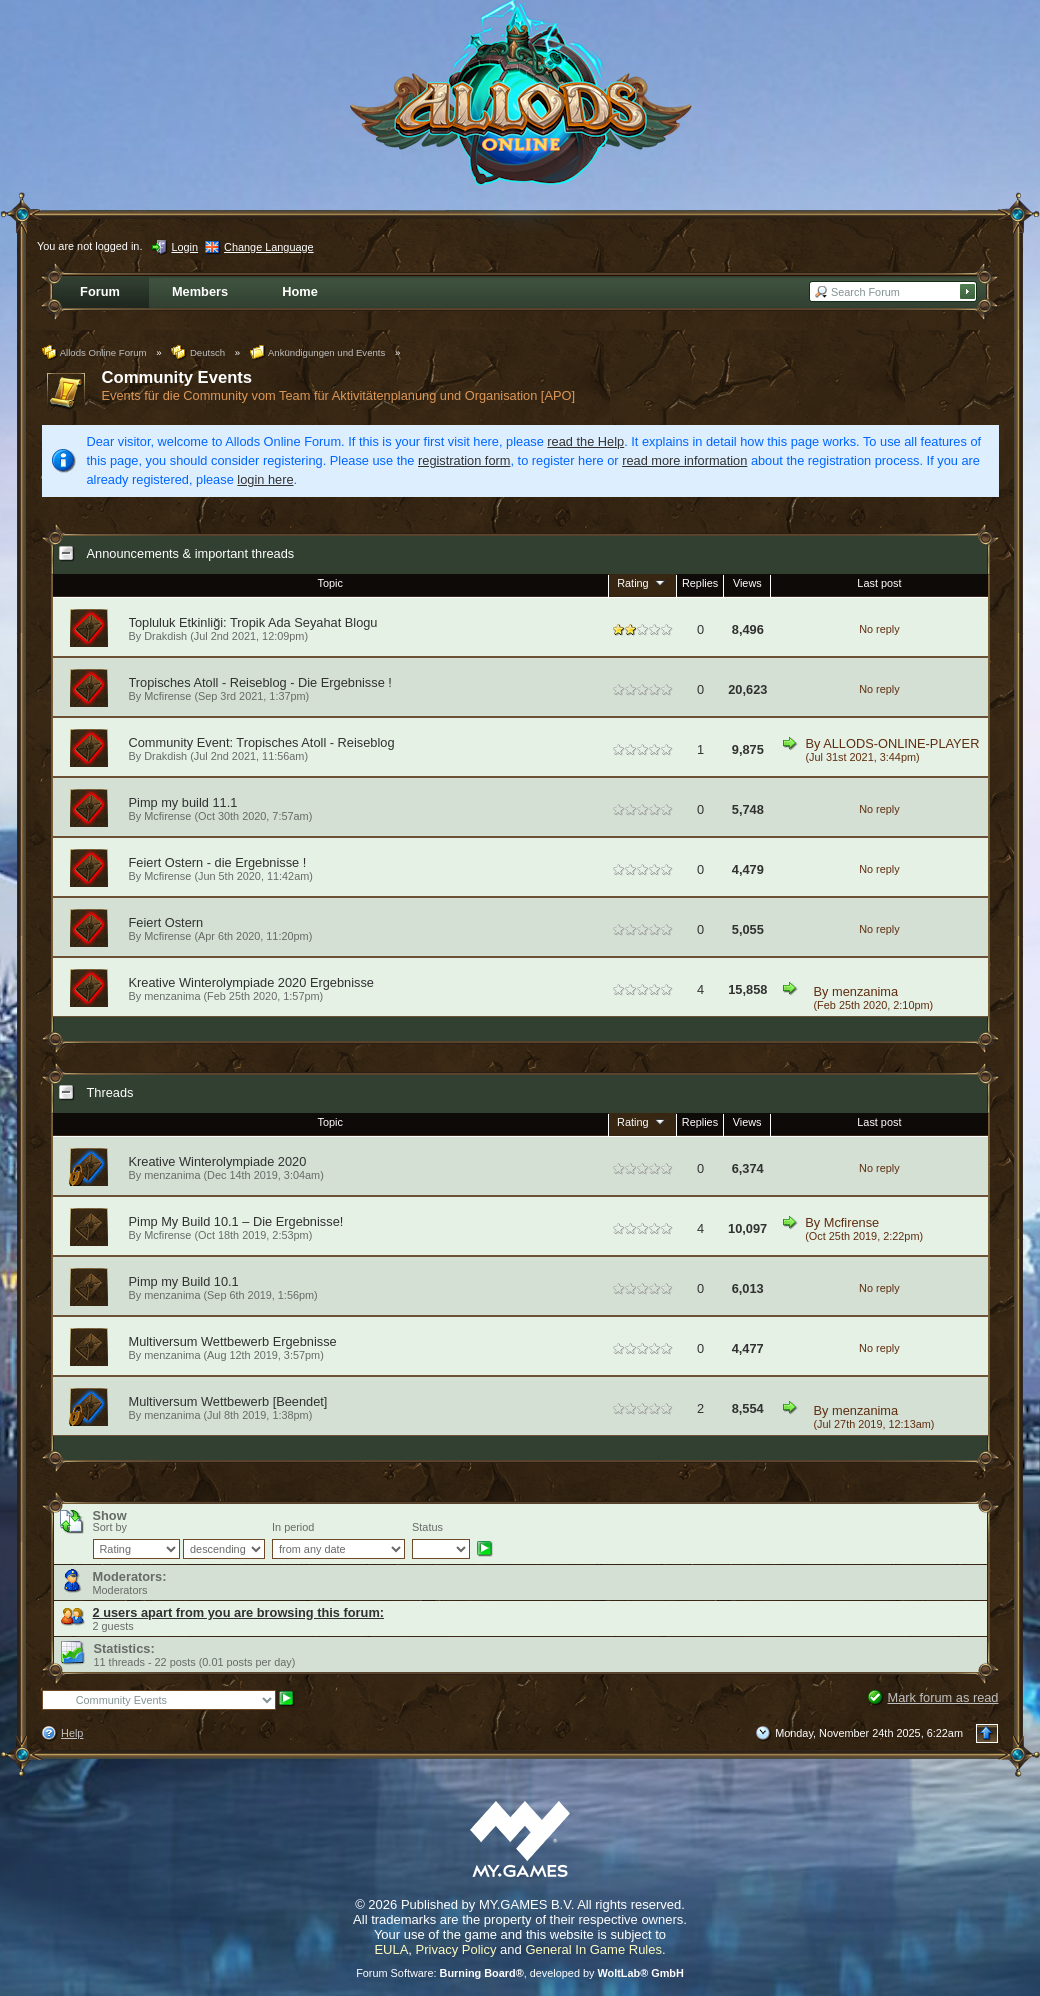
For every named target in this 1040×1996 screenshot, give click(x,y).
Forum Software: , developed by (520, 1973)
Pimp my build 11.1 (183, 802)
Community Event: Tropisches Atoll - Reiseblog (262, 742)
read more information (684, 460)
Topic (330, 583)
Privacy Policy (456, 1949)
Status (427, 1527)
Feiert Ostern (166, 922)
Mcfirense (167, 696)
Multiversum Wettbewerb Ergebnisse (233, 1341)
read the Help (585, 441)
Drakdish (165, 636)
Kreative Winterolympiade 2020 (218, 1161)
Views (747, 583)
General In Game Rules (593, 1949)
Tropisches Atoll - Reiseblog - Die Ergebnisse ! (260, 682)
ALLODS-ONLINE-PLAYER (901, 743)
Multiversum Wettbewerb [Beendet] (228, 1401)
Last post (879, 583)
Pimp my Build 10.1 (184, 1281)
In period (293, 1527)
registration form (464, 460)
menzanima (865, 991)
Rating (642, 582)
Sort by (110, 1527)
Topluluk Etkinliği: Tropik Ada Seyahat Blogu (253, 622)
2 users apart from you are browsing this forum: (239, 1612)
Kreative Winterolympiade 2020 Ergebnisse (251, 982)
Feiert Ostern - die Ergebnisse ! (218, 862)
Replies (700, 583)
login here (265, 479)
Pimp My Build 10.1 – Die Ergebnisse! (236, 1221)
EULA (391, 1949)
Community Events (177, 377)
